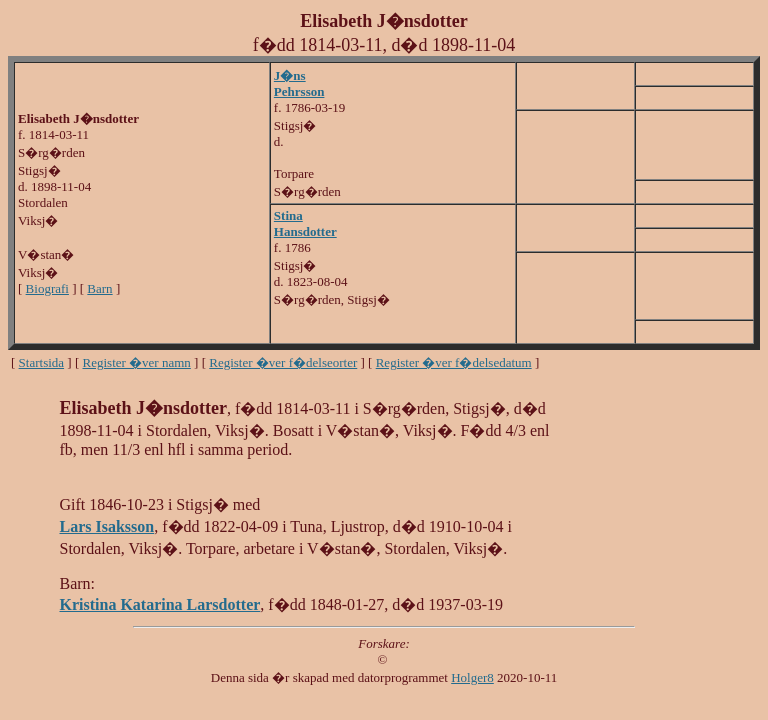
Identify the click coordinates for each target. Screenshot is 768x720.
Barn (99, 288)
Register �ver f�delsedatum (454, 362)
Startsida (42, 362)
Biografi (47, 288)
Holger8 (472, 677)
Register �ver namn (137, 362)
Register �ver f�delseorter (283, 362)
